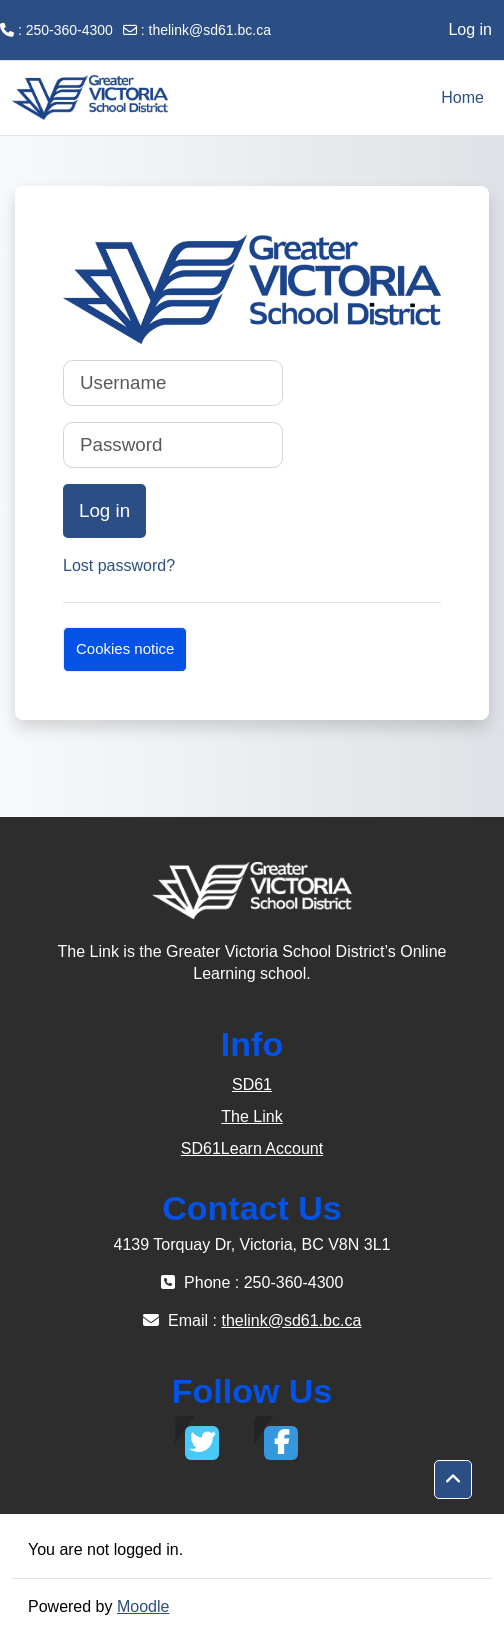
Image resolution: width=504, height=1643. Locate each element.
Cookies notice (125, 648)
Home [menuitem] (462, 97)
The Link (251, 1116)
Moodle (143, 1606)
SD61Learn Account (252, 1148)
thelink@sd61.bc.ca (210, 30)
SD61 (252, 1084)
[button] (453, 1480)
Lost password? (119, 565)
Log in (470, 29)
